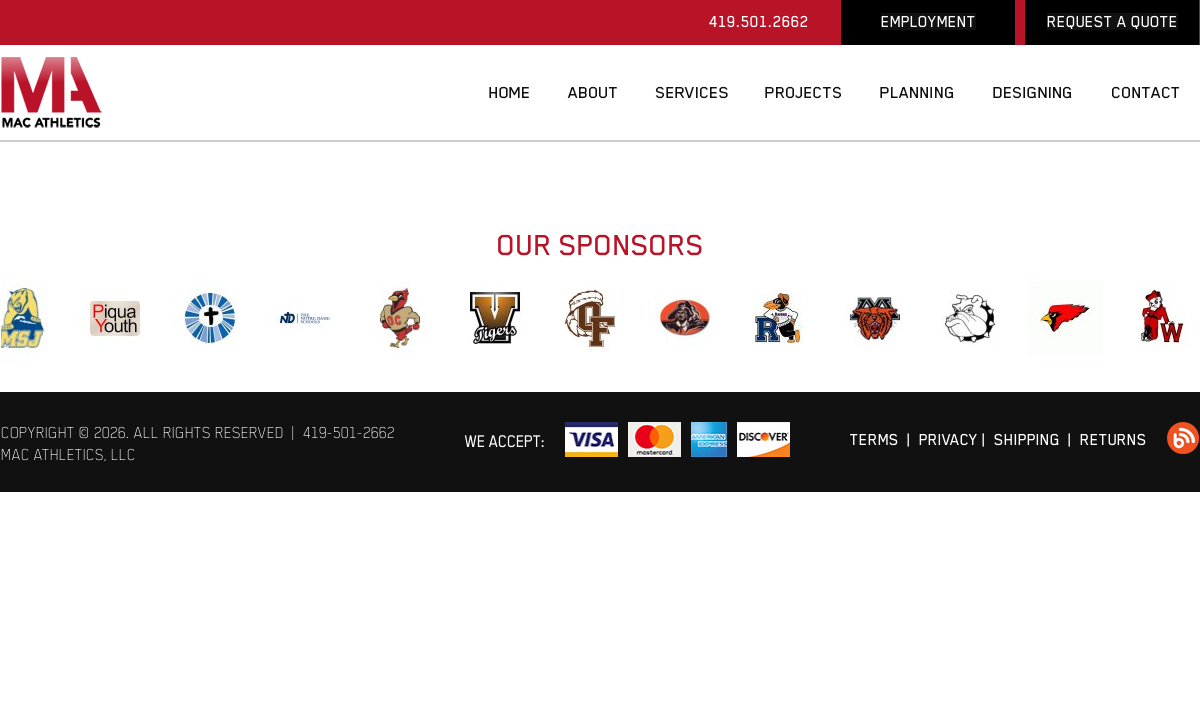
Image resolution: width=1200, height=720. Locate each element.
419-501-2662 (349, 432)
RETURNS (1113, 439)
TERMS (874, 439)
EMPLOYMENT (928, 21)
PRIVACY (948, 439)
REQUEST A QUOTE (1112, 21)
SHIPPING (1027, 439)
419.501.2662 (759, 21)
